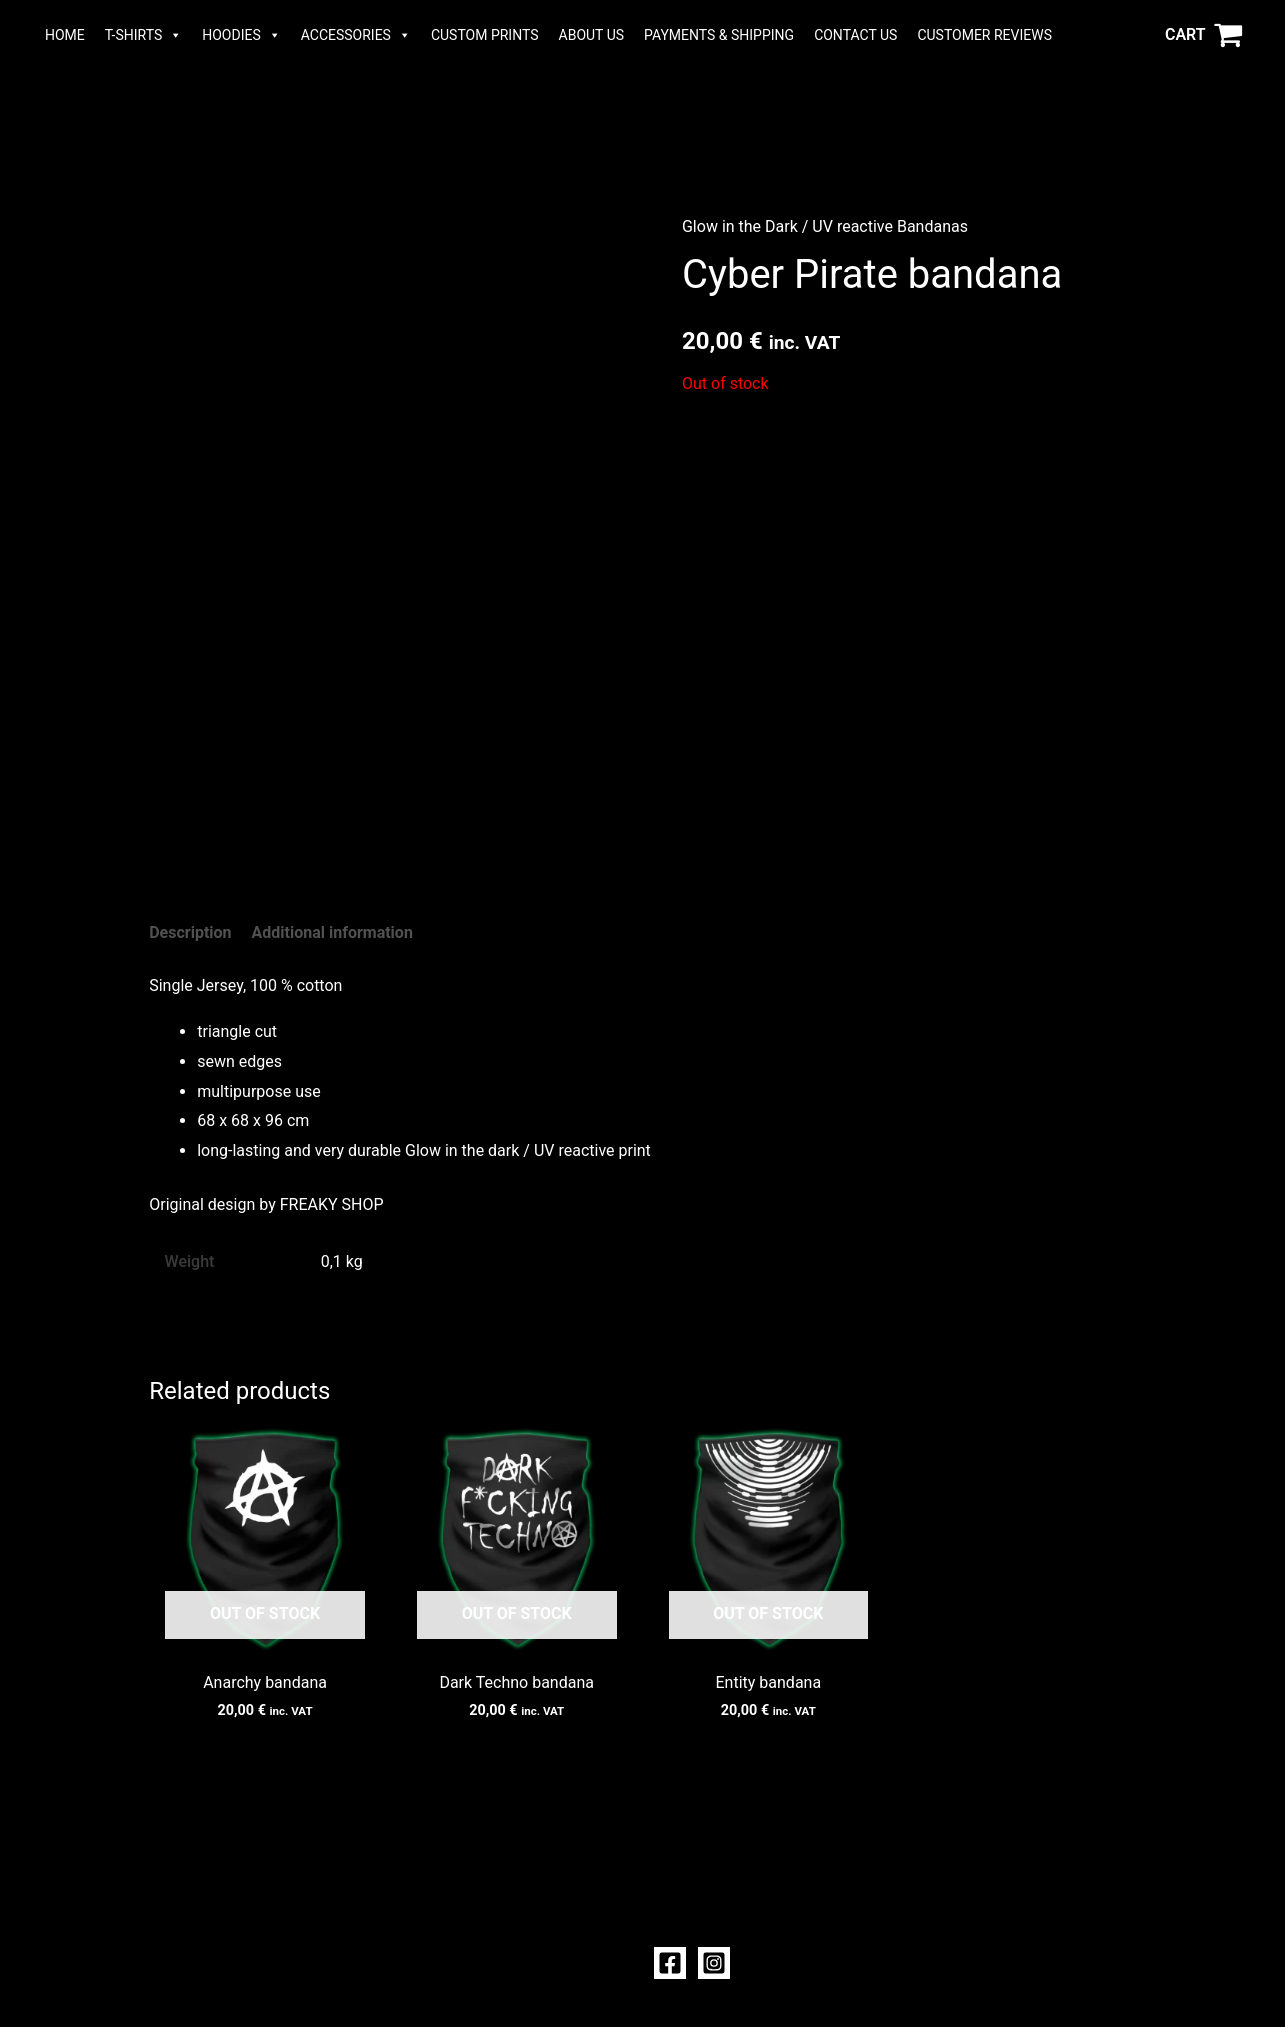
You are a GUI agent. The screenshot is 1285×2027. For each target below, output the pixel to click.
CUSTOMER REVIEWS (984, 35)
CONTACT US (855, 35)
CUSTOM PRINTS (485, 35)
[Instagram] (714, 1963)
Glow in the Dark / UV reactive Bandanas (825, 226)
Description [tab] (190, 932)
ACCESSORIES (356, 35)
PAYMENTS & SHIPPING (719, 35)
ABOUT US (592, 35)
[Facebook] (670, 1963)
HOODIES (241, 35)
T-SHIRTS (143, 35)
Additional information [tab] (332, 932)
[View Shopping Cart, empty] (1203, 35)
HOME (65, 35)
